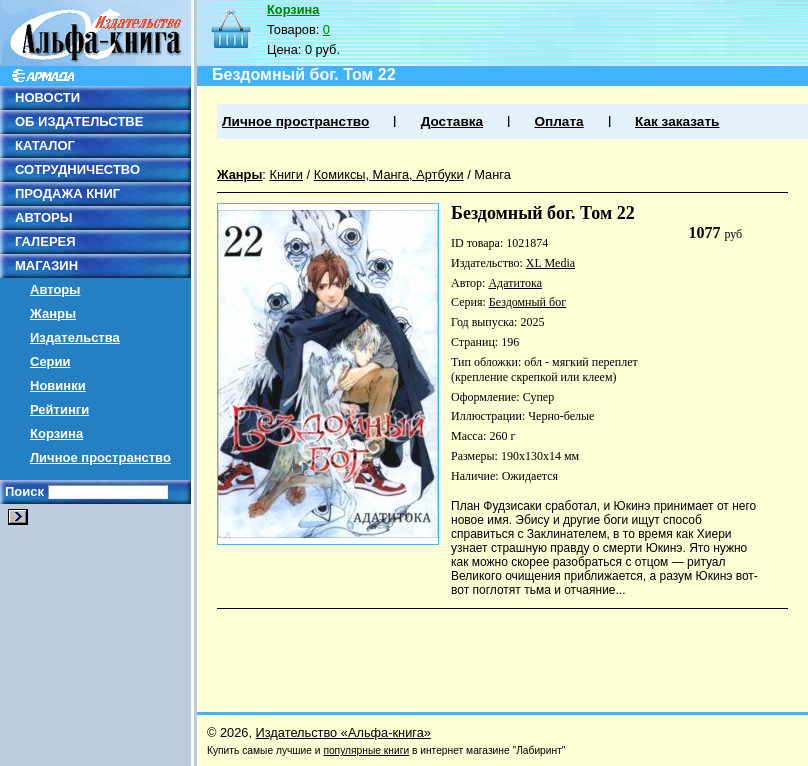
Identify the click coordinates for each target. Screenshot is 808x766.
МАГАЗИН (46, 265)
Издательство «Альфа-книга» (343, 732)
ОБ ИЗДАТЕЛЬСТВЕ (79, 121)
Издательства (75, 337)
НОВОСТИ (47, 97)
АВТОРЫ (43, 217)
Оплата (558, 121)
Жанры (53, 313)
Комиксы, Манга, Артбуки (389, 174)
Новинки (58, 385)
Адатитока (515, 283)
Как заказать (677, 121)
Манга (492, 174)
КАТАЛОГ (45, 145)
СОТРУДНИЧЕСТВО (77, 169)
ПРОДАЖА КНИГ (67, 193)
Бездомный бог (527, 302)
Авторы (55, 289)
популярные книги (366, 750)
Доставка (452, 121)
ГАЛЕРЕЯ (45, 241)
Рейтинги (59, 409)
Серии (50, 361)
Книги (286, 174)
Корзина (56, 433)
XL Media (550, 263)
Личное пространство (100, 457)
